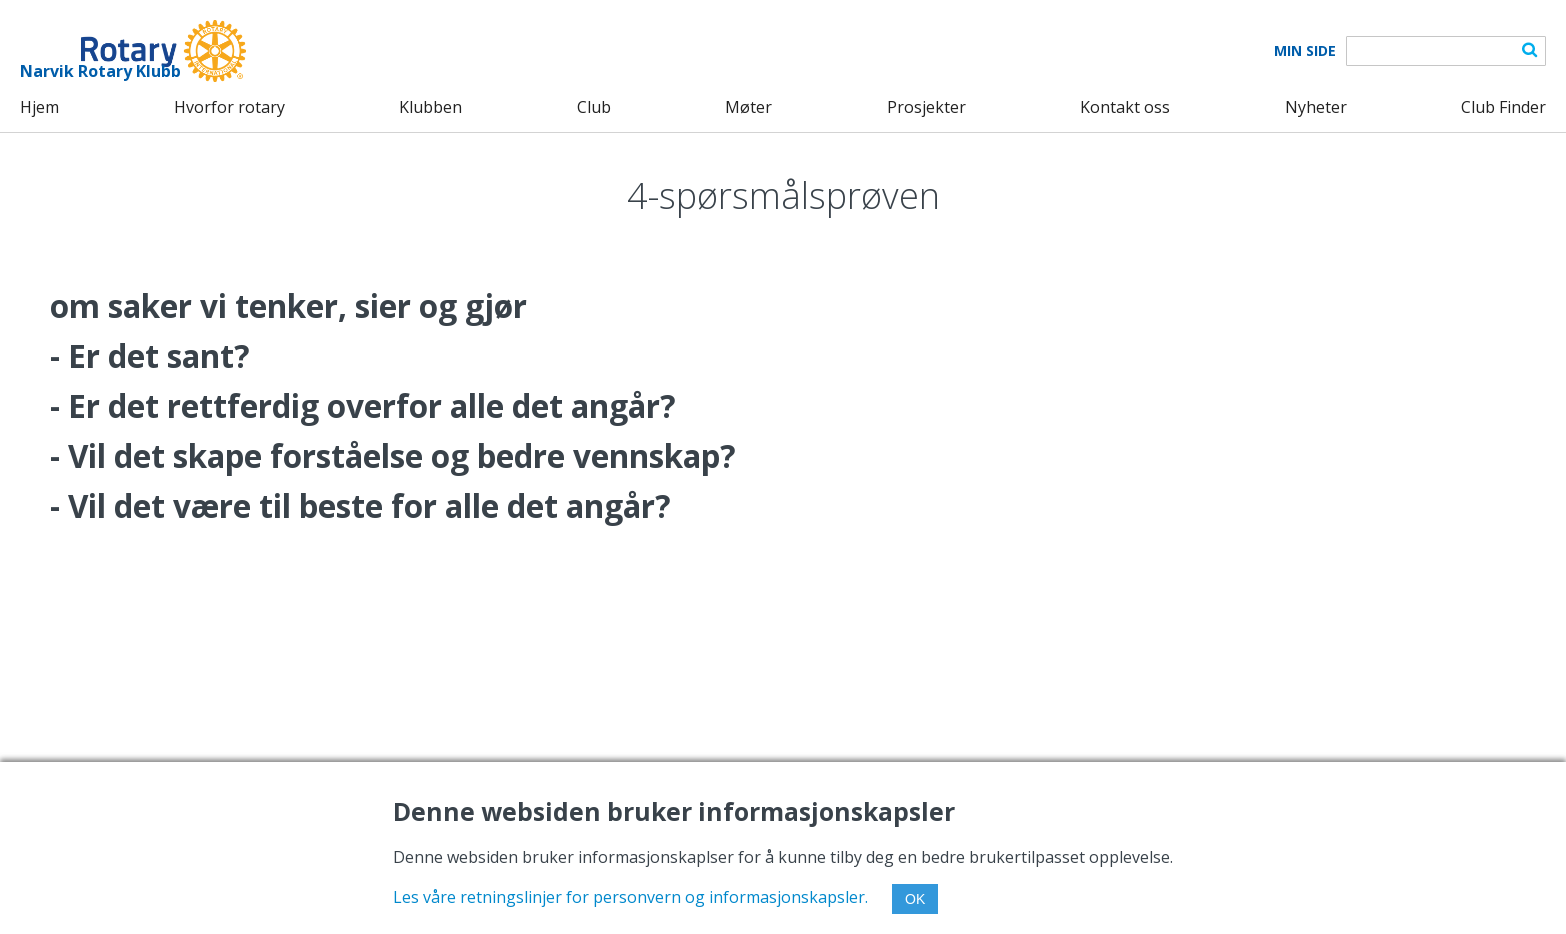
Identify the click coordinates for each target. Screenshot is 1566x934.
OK (915, 899)
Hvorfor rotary (229, 107)
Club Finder (1503, 107)
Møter (748, 107)
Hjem (39, 107)
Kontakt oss (1125, 107)
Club (594, 107)
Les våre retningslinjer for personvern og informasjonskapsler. (630, 897)
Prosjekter (926, 107)
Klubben (430, 107)
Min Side (1305, 51)
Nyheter (1316, 107)
